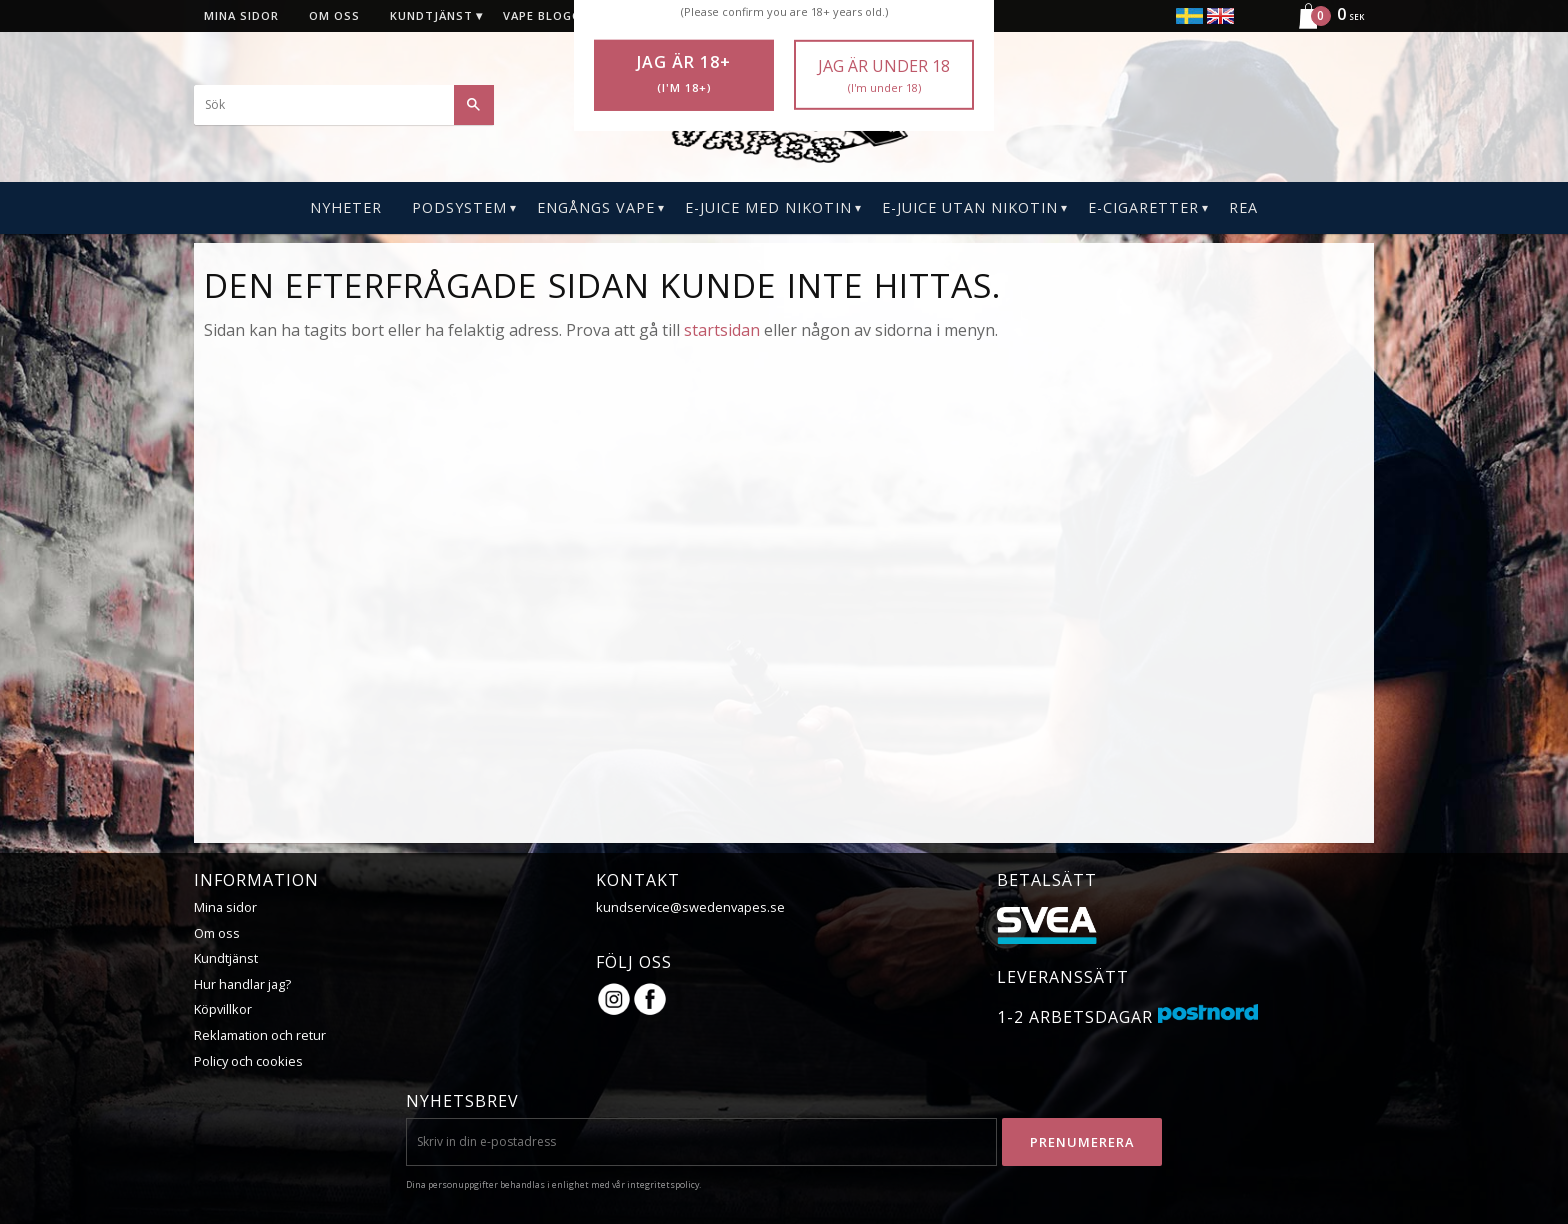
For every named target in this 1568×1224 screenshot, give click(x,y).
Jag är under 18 (884, 75)
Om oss (217, 933)
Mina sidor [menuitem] (241, 15)
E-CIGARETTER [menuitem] (1143, 207)
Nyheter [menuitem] (346, 207)
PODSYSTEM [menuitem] (459, 207)
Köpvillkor (223, 1009)
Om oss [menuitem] (334, 15)
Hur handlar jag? (242, 984)
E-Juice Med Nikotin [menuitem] (768, 207)
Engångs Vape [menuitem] (596, 207)
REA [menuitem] (1243, 207)
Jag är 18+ (684, 74)
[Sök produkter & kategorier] (344, 105)
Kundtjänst (226, 958)
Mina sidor (225, 907)
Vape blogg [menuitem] (542, 15)
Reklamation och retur (260, 1035)
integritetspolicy (663, 1184)
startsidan (722, 330)
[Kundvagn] (1323, 26)
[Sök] (474, 105)
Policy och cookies (248, 1061)
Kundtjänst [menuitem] (431, 15)
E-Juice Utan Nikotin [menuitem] (970, 207)
